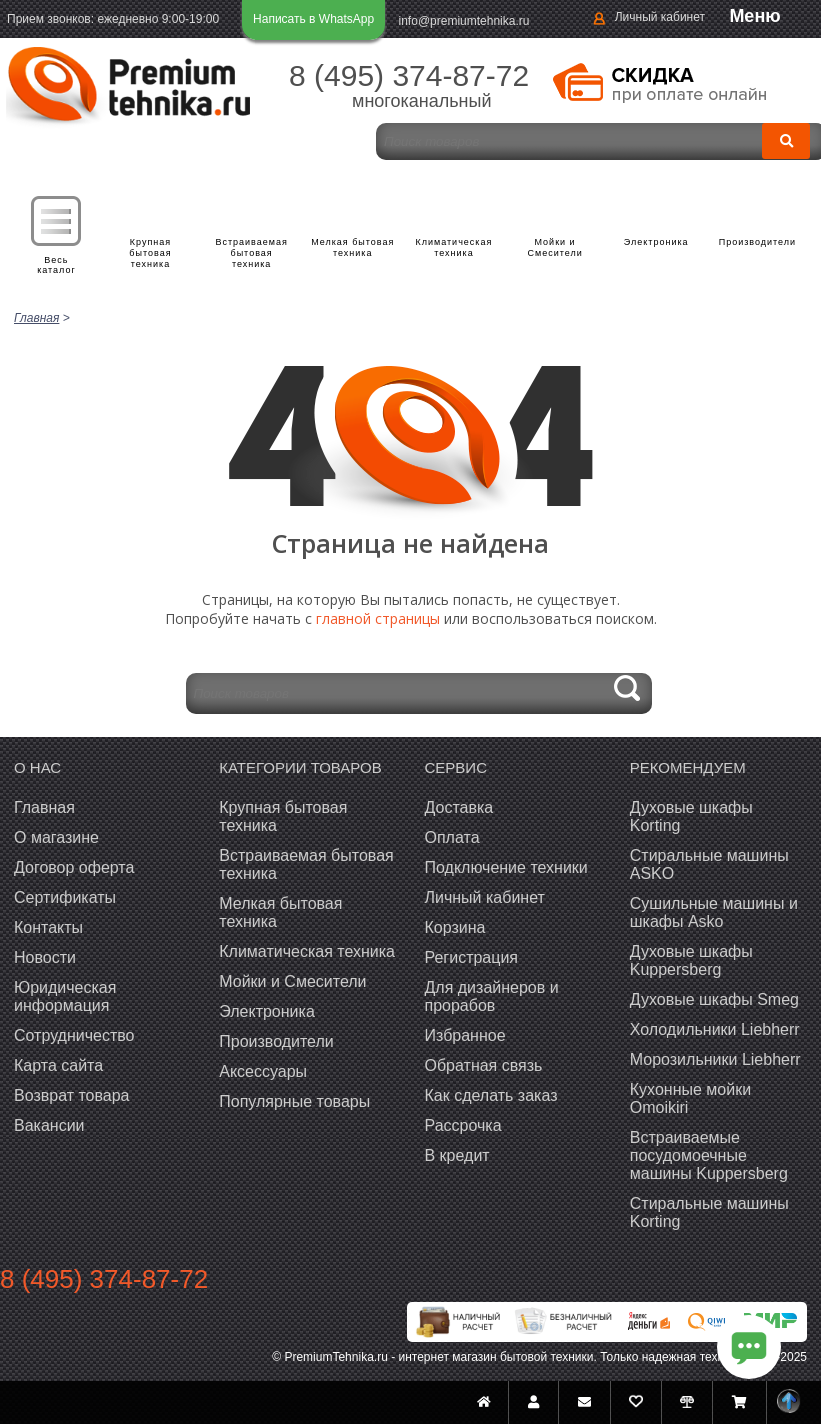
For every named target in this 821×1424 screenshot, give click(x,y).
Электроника (656, 242)
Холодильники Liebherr (715, 1029)
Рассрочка (463, 1125)
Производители (757, 242)
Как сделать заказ (491, 1095)
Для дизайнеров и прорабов (492, 996)
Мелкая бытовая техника (352, 247)
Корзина (455, 927)
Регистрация (472, 957)
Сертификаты (65, 897)
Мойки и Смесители (555, 247)
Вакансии (49, 1125)
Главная (44, 807)
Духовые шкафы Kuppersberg (691, 960)
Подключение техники (506, 867)
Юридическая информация (65, 996)
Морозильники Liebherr (715, 1059)
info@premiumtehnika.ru (464, 21)
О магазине (56, 837)
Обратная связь (484, 1065)
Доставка (459, 807)
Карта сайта (58, 1065)
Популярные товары (294, 1101)
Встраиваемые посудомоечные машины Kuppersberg (709, 1155)
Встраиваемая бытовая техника (252, 253)
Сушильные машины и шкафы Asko (714, 912)
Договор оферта (74, 867)
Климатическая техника (454, 247)
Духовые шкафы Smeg (714, 999)
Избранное (465, 1035)
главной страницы (378, 618)
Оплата (452, 837)
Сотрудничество (74, 1035)
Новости (45, 957)
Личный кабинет (660, 17)
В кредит (457, 1155)
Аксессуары (263, 1071)
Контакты (48, 927)
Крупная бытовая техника (151, 253)
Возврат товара (72, 1095)
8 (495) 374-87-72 (409, 75)
